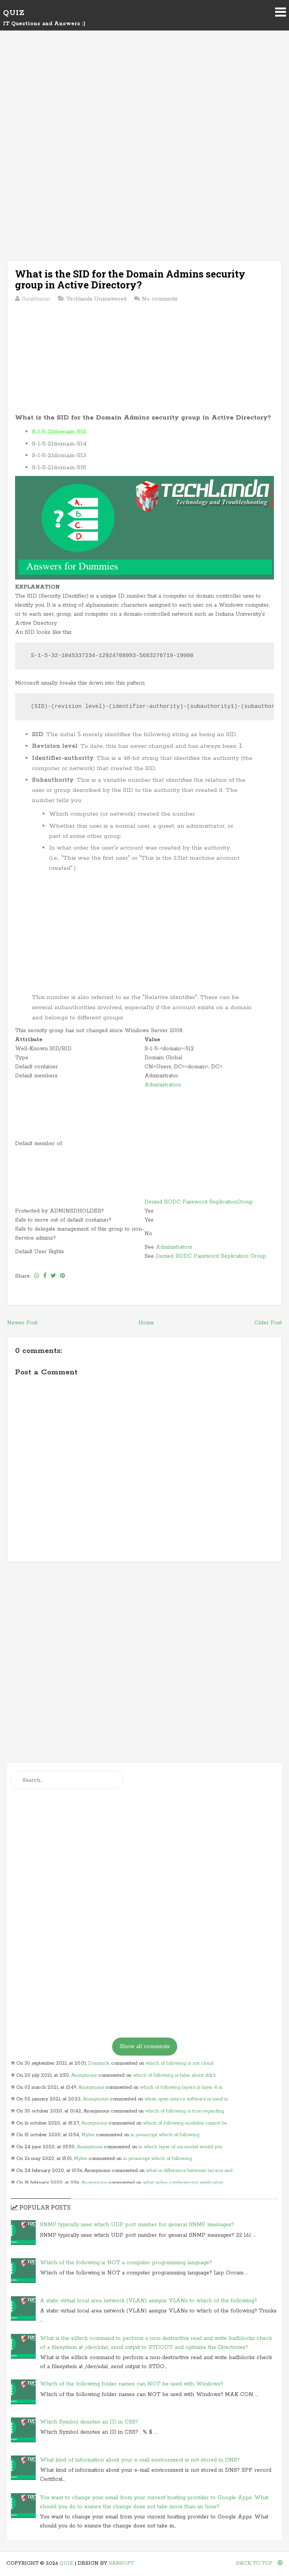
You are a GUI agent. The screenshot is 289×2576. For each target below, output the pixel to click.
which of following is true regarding (184, 2111)
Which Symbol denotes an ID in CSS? (89, 2422)
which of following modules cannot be (185, 2123)
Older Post (268, 1322)
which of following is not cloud (179, 2063)
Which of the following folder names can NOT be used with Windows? (131, 2384)
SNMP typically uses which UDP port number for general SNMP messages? (137, 2224)
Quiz (13, 13)
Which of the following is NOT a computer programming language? (126, 2262)
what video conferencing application (183, 2182)
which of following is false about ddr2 (174, 2075)
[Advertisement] (144, 102)
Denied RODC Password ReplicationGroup (198, 1202)
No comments (160, 299)
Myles (87, 2135)
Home (146, 1322)
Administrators (162, 1084)
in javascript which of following (165, 2135)
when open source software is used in (186, 2099)
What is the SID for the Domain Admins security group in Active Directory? (130, 279)
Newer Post (22, 1322)
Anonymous (84, 2075)
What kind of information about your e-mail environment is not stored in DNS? (140, 2460)
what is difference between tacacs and (189, 2170)
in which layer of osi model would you (180, 2147)
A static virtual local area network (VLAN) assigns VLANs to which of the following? (148, 2300)
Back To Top (259, 2563)
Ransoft (121, 2563)
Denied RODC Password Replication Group (211, 1256)
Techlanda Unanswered (96, 299)
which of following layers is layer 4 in (181, 2087)
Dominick (99, 2063)
